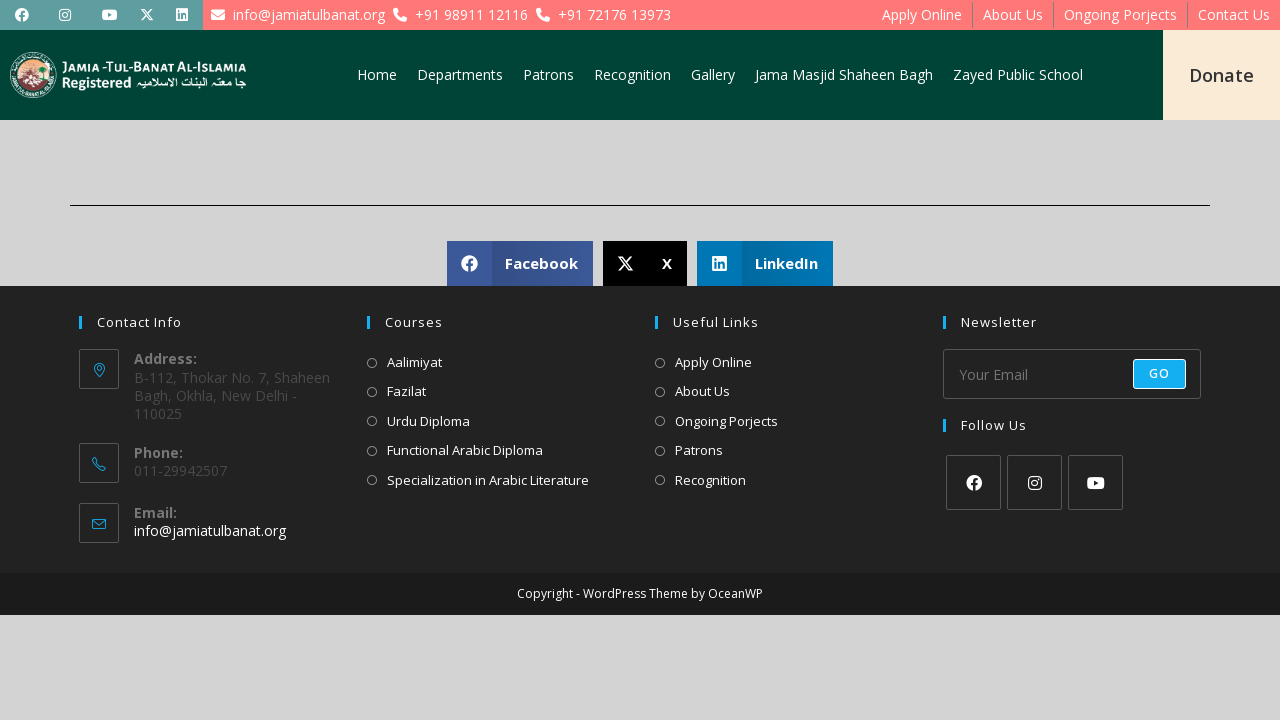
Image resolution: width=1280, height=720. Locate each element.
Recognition (632, 74)
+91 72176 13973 (599, 14)
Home (377, 74)
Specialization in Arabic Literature (488, 480)
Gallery (713, 74)
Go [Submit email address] (1159, 373)
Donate (1221, 75)
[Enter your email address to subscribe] (1072, 374)
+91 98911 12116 (456, 14)
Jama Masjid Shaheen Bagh (844, 74)
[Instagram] (1034, 482)
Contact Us (1234, 14)
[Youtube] (1095, 482)
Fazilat (406, 391)
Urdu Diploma (428, 421)
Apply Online (922, 14)
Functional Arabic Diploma (465, 450)
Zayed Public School (1018, 74)
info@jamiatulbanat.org (294, 14)
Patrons (548, 74)
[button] (520, 263)
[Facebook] (973, 482)
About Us (1013, 14)
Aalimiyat (414, 362)
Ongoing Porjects (1120, 14)
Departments (460, 74)
